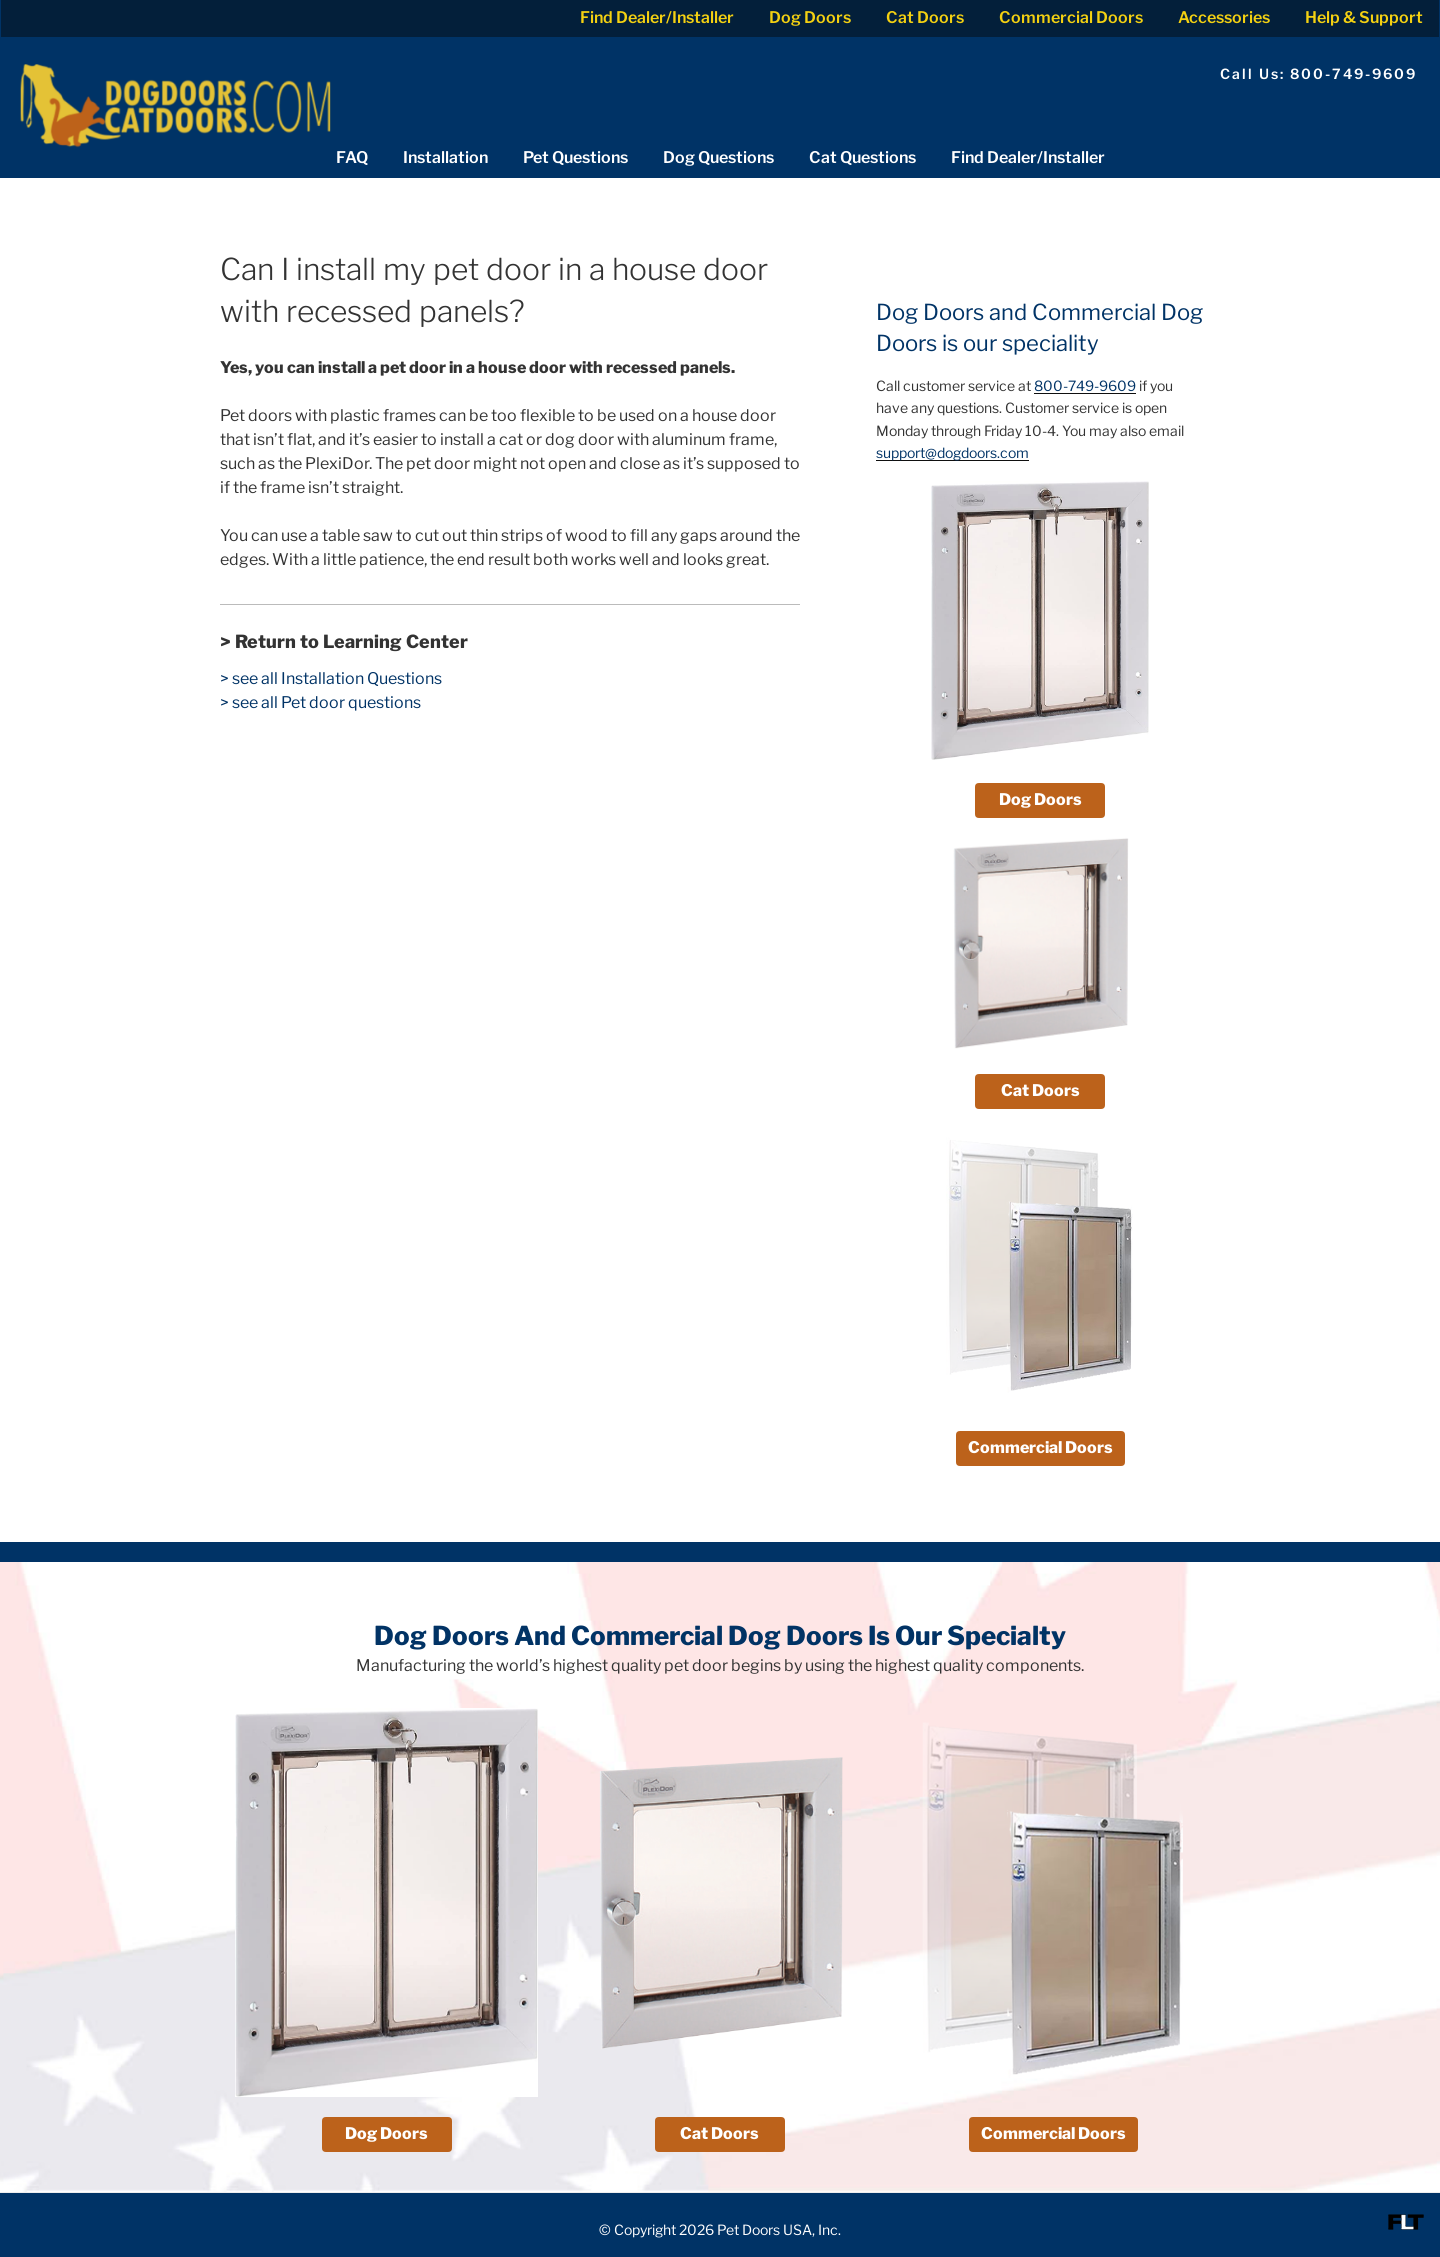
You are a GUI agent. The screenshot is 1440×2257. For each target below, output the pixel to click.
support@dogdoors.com (952, 452)
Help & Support (1364, 17)
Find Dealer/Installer (657, 17)
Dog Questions (718, 157)
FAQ (352, 157)
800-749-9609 (1085, 385)
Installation (445, 157)
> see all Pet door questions (320, 702)
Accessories (1224, 17)
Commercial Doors (1071, 17)
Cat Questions (862, 157)
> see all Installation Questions (331, 678)
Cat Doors (925, 17)
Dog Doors (810, 17)
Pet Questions (575, 157)
